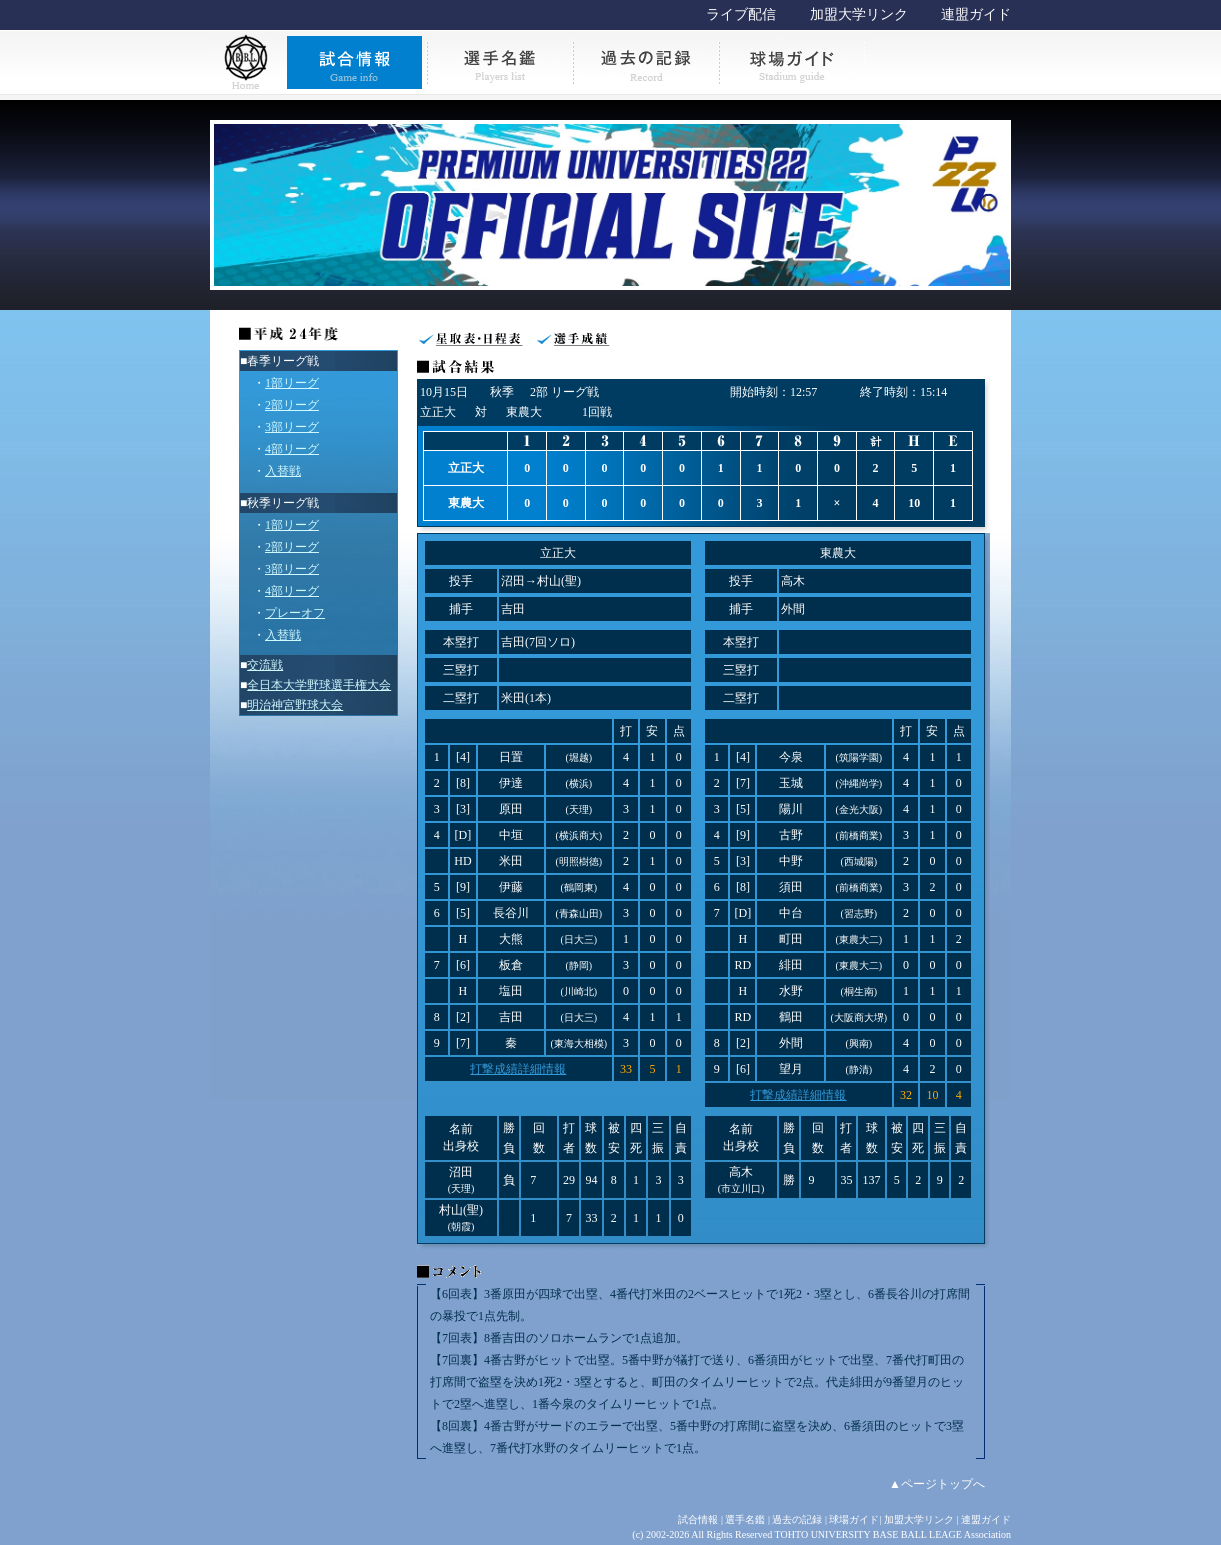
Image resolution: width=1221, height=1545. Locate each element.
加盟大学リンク (859, 14)
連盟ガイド (976, 14)
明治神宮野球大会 (295, 705)
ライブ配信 (741, 14)
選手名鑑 (745, 1519)
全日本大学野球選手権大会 (319, 685)
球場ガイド (854, 1519)
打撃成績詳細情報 (518, 1069)
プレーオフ (295, 613)
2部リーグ (292, 405)
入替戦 (283, 471)
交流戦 (265, 665)
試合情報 (698, 1519)
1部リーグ (292, 383)
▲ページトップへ (937, 1484)
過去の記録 (797, 1519)
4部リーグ (292, 449)
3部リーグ (292, 427)
